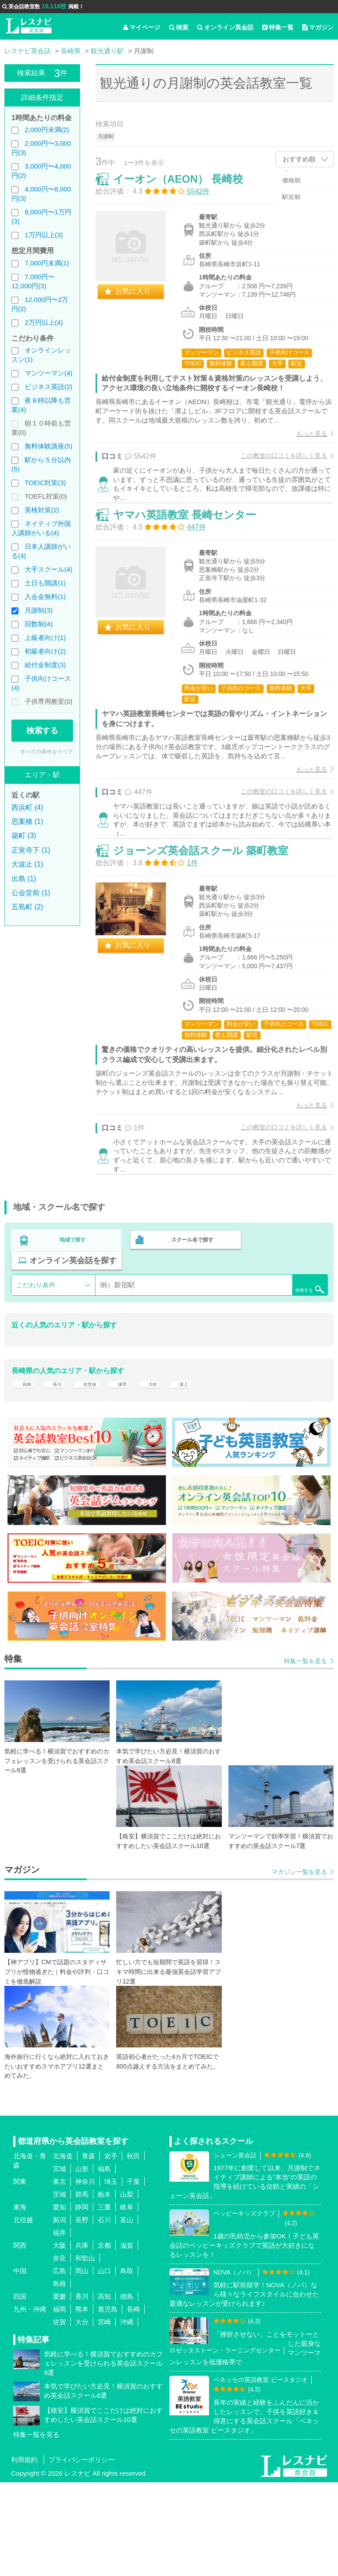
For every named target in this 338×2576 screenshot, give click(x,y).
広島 (59, 2364)
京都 (104, 2339)
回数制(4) (38, 624)
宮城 (59, 2262)
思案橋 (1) (27, 821)
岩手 (111, 2249)
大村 (166, 1471)
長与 (58, 1471)
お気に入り (142, 300)
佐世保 (95, 1471)
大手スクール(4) (48, 569)
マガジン (318, 27)
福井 (59, 2326)
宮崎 (104, 2415)
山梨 (126, 2288)
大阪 (59, 2339)
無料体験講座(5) (48, 446)
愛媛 (59, 2390)
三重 (104, 2300)
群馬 (81, 2288)
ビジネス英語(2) (48, 386)
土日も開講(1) (45, 583)
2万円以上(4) (44, 322)
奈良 (59, 2352)
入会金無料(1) (45, 596)
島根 (59, 2377)
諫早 (133, 1471)
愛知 (59, 2300)
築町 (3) (23, 835)
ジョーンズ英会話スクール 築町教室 (210, 914)
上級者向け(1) (45, 637)
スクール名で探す (190, 1324)
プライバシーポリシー (81, 2553)
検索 (178, 27)
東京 (59, 2275)
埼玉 (111, 2275)
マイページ (141, 27)
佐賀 (59, 2415)
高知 (104, 2390)
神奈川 (85, 2275)
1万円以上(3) (44, 235)
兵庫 (81, 2339)
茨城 (59, 2288)
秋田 (133, 2249)
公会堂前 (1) (30, 893)
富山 (126, 2313)
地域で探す (73, 1324)
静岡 (81, 2300)
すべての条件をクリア (46, 752)
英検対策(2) (42, 510)
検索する (42, 730)
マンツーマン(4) (48, 373)
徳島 (126, 2390)
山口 (104, 2364)
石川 (104, 2313)
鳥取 (126, 2364)
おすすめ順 (299, 159)
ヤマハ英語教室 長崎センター (193, 546)
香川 (81, 2390)
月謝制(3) (38, 610)
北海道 (63, 2249)
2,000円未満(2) (47, 129)
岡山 (81, 2364)
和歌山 (85, 2352)
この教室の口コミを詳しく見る (274, 464)
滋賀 (126, 2339)
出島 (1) (23, 878)
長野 (81, 2313)
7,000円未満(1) (47, 263)
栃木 (104, 2288)
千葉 (133, 2275)
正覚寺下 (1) (30, 850)
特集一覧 (278, 27)
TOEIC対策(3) (45, 482)
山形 (81, 2262)
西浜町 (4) (27, 807)
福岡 (59, 2403)
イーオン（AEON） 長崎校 (187, 188)
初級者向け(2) (45, 651)
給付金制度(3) (45, 665)
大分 (81, 2415)
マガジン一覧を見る (299, 1965)
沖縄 (126, 2415)
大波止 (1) (27, 864)
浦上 (200, 1471)
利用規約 (24, 2553)
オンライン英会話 (225, 27)
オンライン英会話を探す (73, 1342)
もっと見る (302, 442)
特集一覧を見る (305, 1754)
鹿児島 (108, 2403)
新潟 (59, 2313)
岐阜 (126, 2300)
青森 (88, 2249)
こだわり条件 (35, 1367)
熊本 (81, 2403)
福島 (104, 2262)
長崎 (25, 1471)
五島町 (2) (27, 907)
